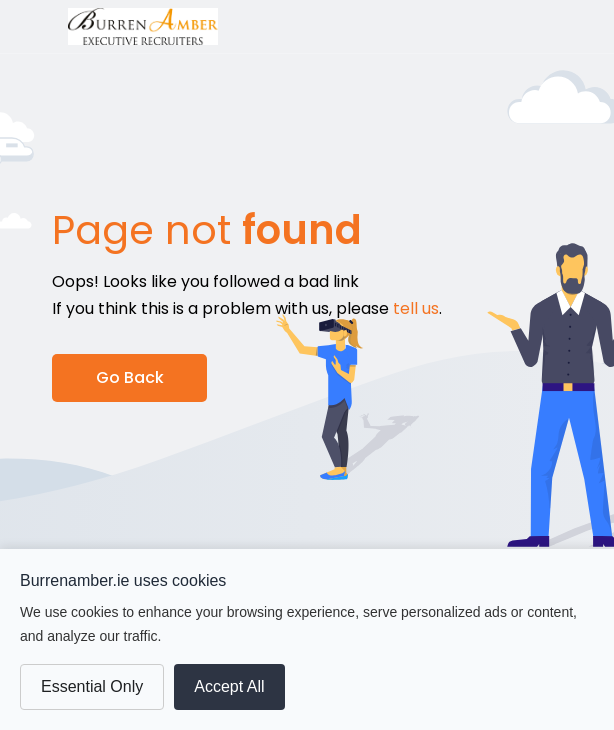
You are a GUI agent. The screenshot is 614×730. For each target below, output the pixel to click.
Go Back (130, 377)
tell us (416, 308)
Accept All (229, 686)
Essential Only (92, 686)
